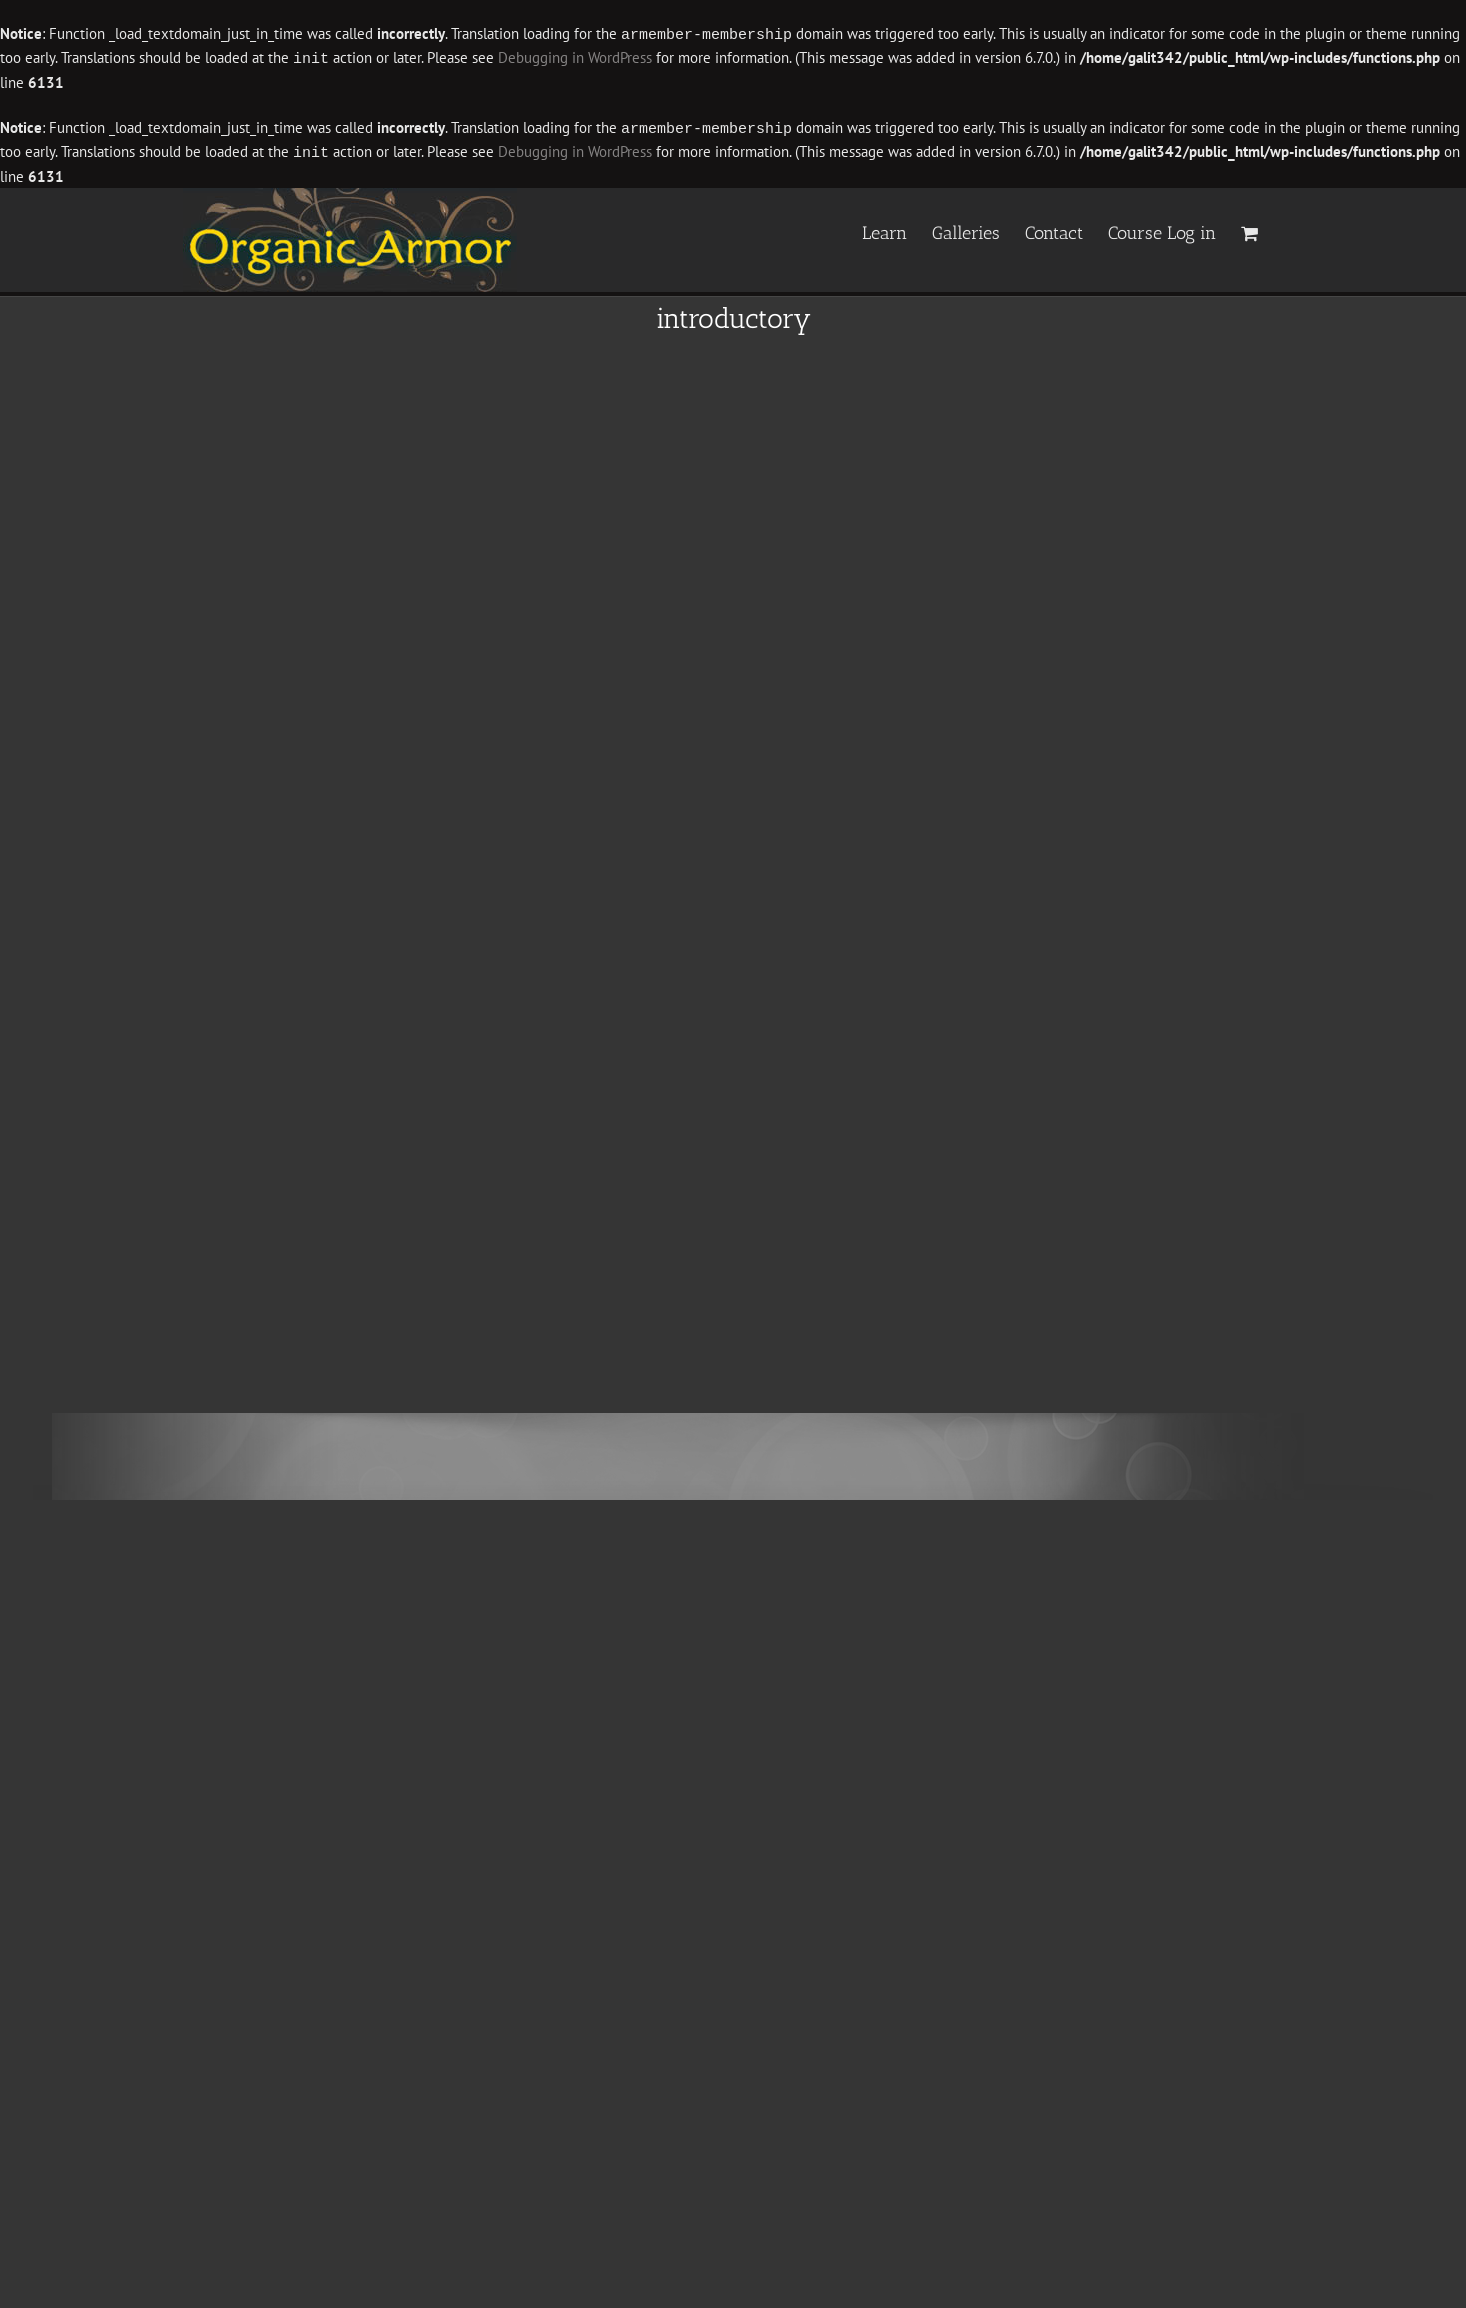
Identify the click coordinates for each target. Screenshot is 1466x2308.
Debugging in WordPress (575, 57)
